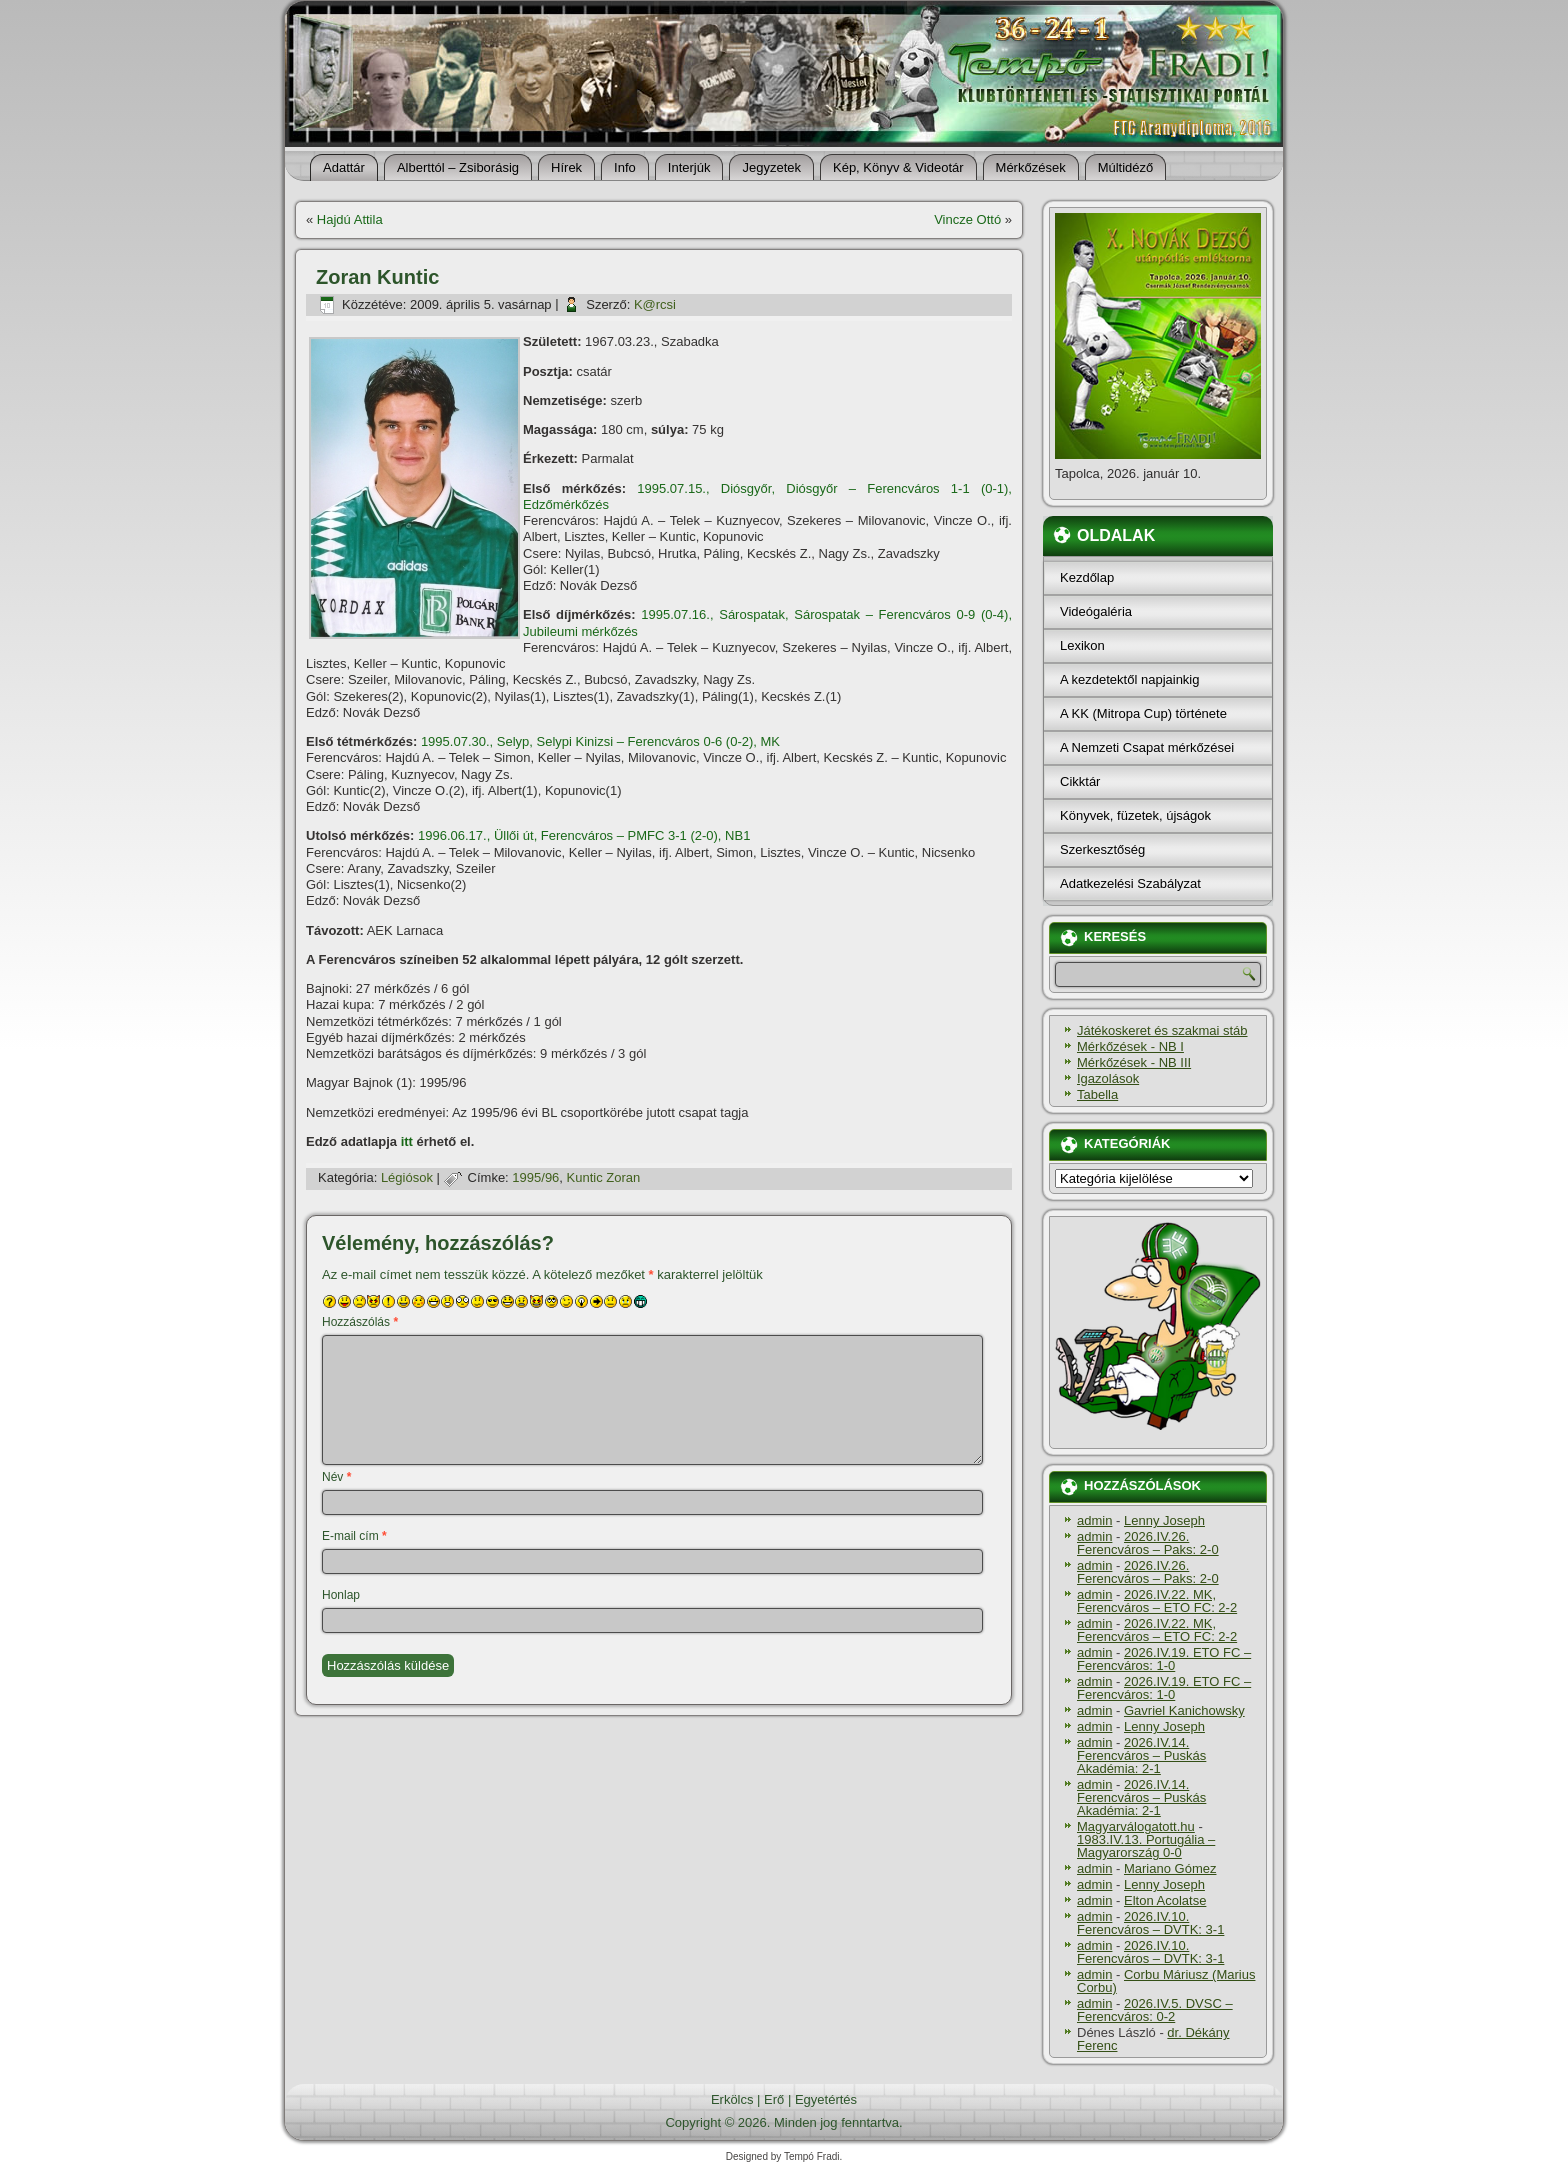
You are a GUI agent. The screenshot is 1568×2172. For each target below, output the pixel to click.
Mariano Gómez (1170, 1868)
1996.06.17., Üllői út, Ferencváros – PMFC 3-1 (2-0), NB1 (584, 835)
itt (407, 1141)
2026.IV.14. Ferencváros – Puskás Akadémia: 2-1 (1141, 1755)
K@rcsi (655, 304)
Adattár (344, 167)
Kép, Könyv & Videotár (898, 167)
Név (336, 1477)
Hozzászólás (360, 1322)
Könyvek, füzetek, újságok (1135, 815)
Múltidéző (1126, 167)
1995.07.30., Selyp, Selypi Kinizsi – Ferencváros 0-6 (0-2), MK (600, 741)
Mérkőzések (1031, 167)
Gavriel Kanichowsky (1184, 1710)
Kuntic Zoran (604, 1177)
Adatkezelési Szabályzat (1130, 883)
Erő (774, 2099)
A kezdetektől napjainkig (1129, 679)
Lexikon (1082, 645)
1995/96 (535, 1177)
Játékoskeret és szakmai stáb (1162, 1030)
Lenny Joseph (1164, 1520)
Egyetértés (826, 2099)
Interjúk (689, 167)
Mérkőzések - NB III (1134, 1062)
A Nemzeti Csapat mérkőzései (1147, 747)
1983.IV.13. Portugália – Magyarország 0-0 (1146, 1846)
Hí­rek (566, 167)
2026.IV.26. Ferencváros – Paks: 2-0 (1148, 1543)
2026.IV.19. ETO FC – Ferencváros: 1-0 (1164, 1659)
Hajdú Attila (350, 219)
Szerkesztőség (1102, 849)
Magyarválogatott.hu (1136, 1826)
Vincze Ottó (967, 219)
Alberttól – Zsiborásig (458, 167)
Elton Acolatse (1165, 1900)
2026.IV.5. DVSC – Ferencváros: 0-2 (1155, 2010)
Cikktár (1080, 781)
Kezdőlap (1087, 577)
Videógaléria (1096, 611)
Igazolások (1108, 1078)
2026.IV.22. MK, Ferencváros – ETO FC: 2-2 (1157, 1601)
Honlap (341, 1595)
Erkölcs (732, 2099)
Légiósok (407, 1177)
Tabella (1097, 1094)
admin (1094, 1520)
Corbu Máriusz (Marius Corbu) (1166, 1981)
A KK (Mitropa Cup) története (1143, 713)
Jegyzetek (771, 167)
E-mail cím (354, 1536)
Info (625, 167)
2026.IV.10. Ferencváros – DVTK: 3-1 (1150, 1923)
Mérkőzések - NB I (1130, 1046)
